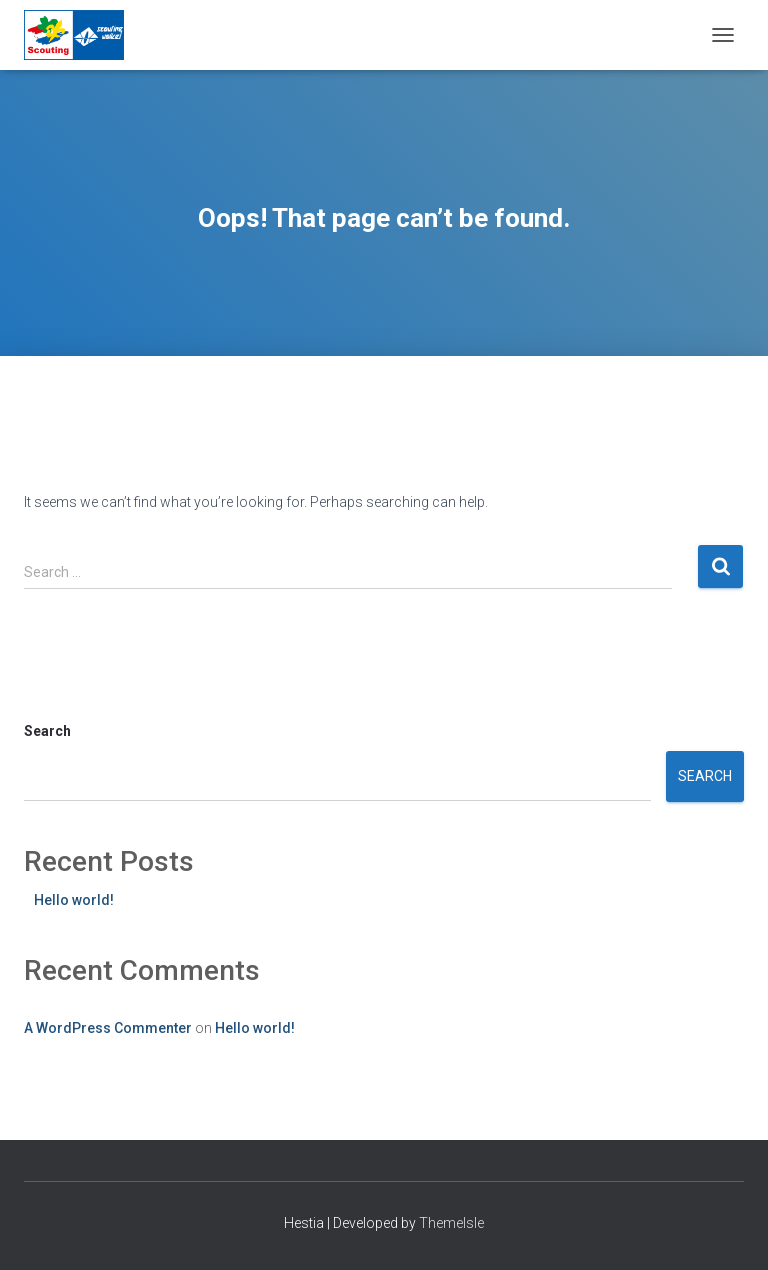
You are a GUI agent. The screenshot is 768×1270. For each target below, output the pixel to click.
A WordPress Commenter (108, 1028)
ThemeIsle (451, 1223)
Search (47, 731)
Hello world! (74, 900)
